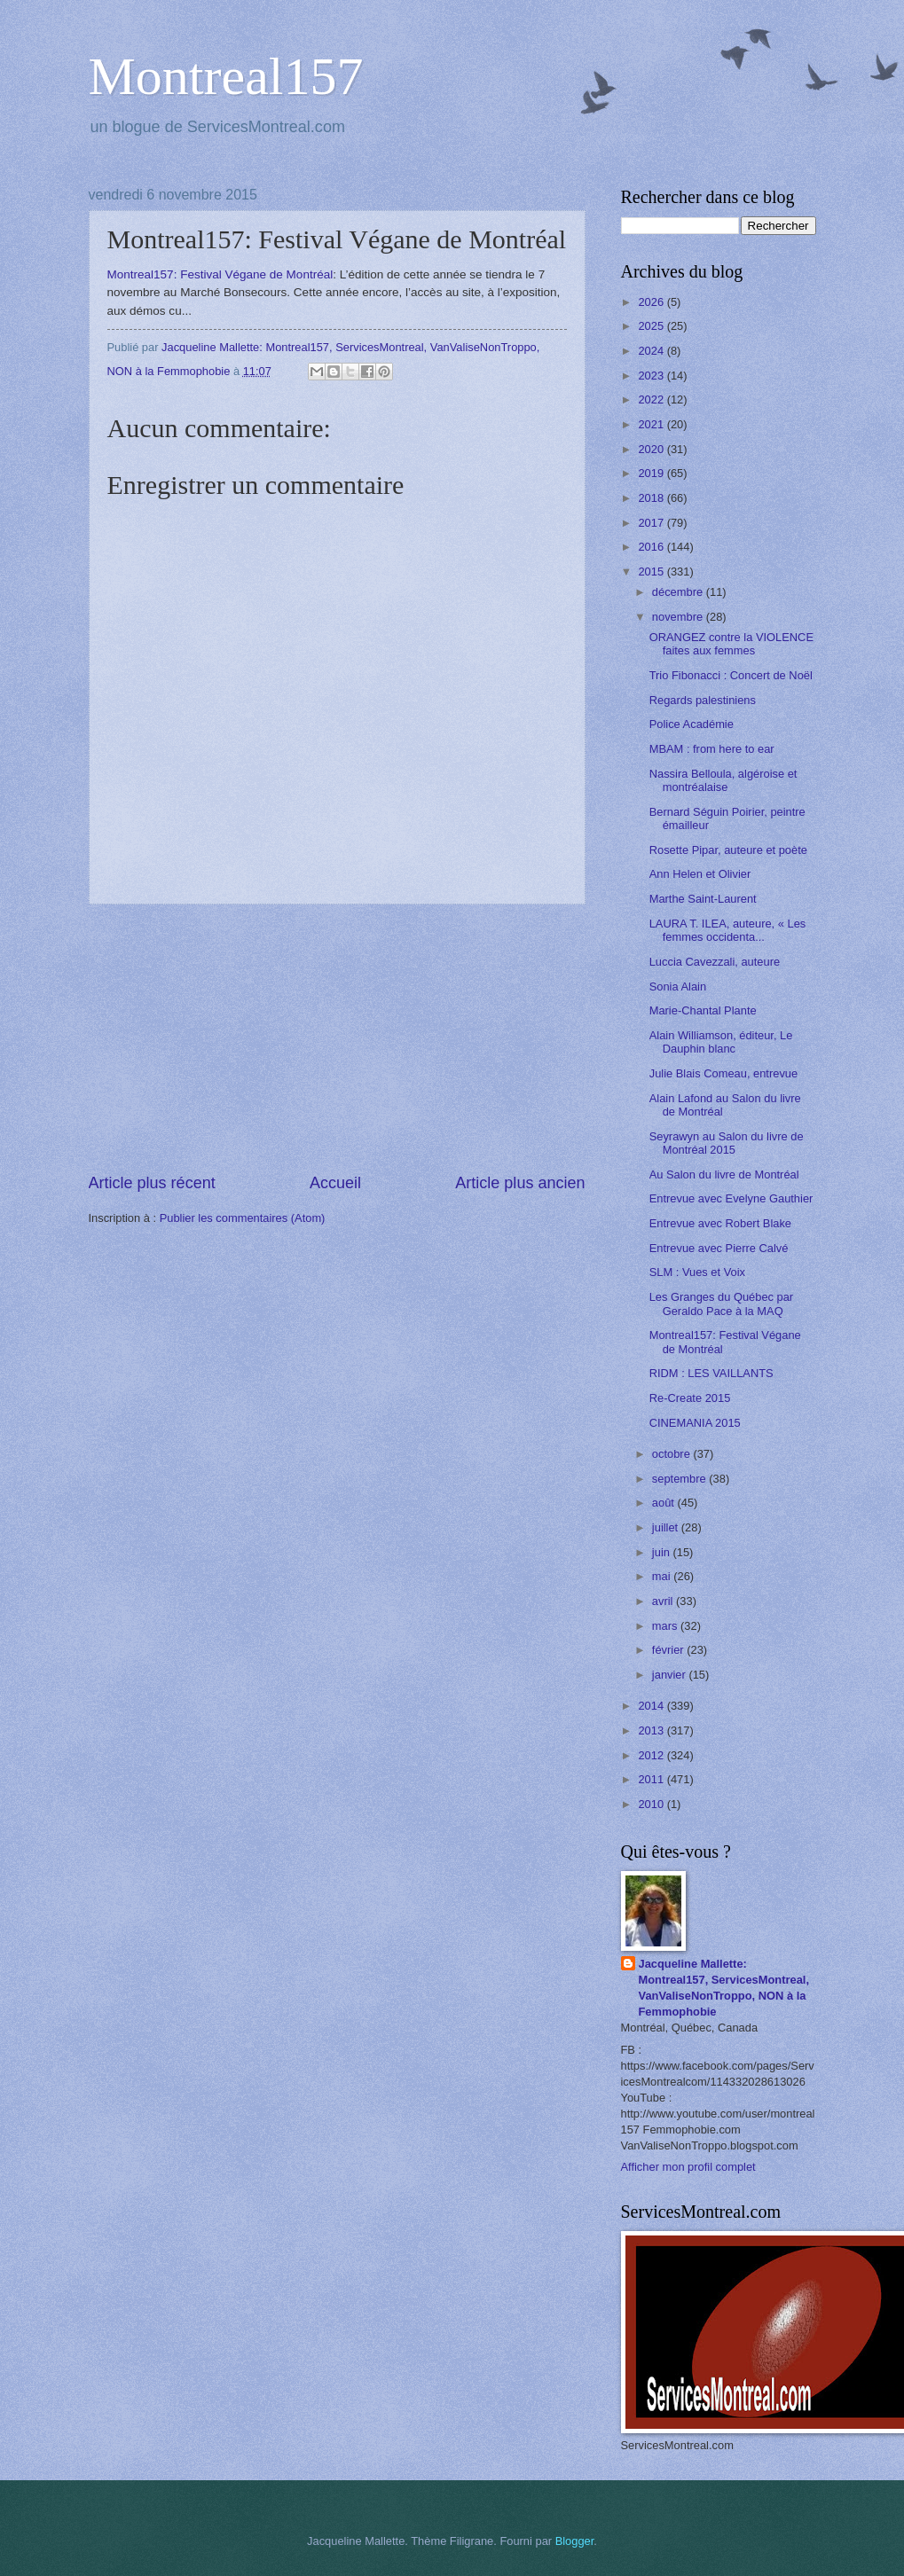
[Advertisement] (337, 1038)
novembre (679, 616)
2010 (652, 1804)
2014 (652, 1705)
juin (662, 1552)
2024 (652, 350)
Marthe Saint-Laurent (703, 898)
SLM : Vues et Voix (697, 1272)
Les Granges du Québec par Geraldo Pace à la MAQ (721, 1303)
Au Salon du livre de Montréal (724, 1174)
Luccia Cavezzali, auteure (714, 961)
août (665, 1502)
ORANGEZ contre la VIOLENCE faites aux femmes (731, 643)
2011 (652, 1779)
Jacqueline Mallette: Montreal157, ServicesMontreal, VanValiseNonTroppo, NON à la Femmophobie (724, 1987)
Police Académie (691, 724)
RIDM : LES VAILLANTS (711, 1373)
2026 (652, 302)
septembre (680, 1478)
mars (666, 1626)
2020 (652, 449)
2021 (652, 424)
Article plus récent (152, 1183)
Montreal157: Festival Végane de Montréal (220, 274)
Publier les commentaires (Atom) (243, 1218)
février (669, 1649)
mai (662, 1576)
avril (664, 1601)
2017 (652, 522)
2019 (652, 473)
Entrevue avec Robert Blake (720, 1223)
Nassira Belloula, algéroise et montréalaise (723, 780)
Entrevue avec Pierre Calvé (719, 1248)
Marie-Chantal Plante (703, 1010)
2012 (652, 1755)
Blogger (574, 2541)
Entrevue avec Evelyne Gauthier (731, 1198)
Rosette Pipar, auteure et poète (728, 850)
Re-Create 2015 (690, 1398)
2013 (652, 1730)
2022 (652, 399)
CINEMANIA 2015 (695, 1422)
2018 (652, 498)
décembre (679, 592)
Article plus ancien (520, 1183)
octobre (673, 1453)
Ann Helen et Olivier (700, 874)
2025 (652, 326)
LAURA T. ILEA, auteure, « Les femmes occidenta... (727, 930)
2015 (652, 571)
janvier (670, 1674)
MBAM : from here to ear (711, 749)
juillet (666, 1527)
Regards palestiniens (702, 700)
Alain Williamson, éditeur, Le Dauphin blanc (721, 1042)
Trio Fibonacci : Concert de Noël (731, 675)
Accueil (335, 1183)
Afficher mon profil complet (688, 2166)
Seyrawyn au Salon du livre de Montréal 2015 (726, 1143)
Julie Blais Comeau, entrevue (723, 1073)
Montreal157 (226, 76)
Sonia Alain (677, 986)
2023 (652, 375)
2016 (652, 546)
